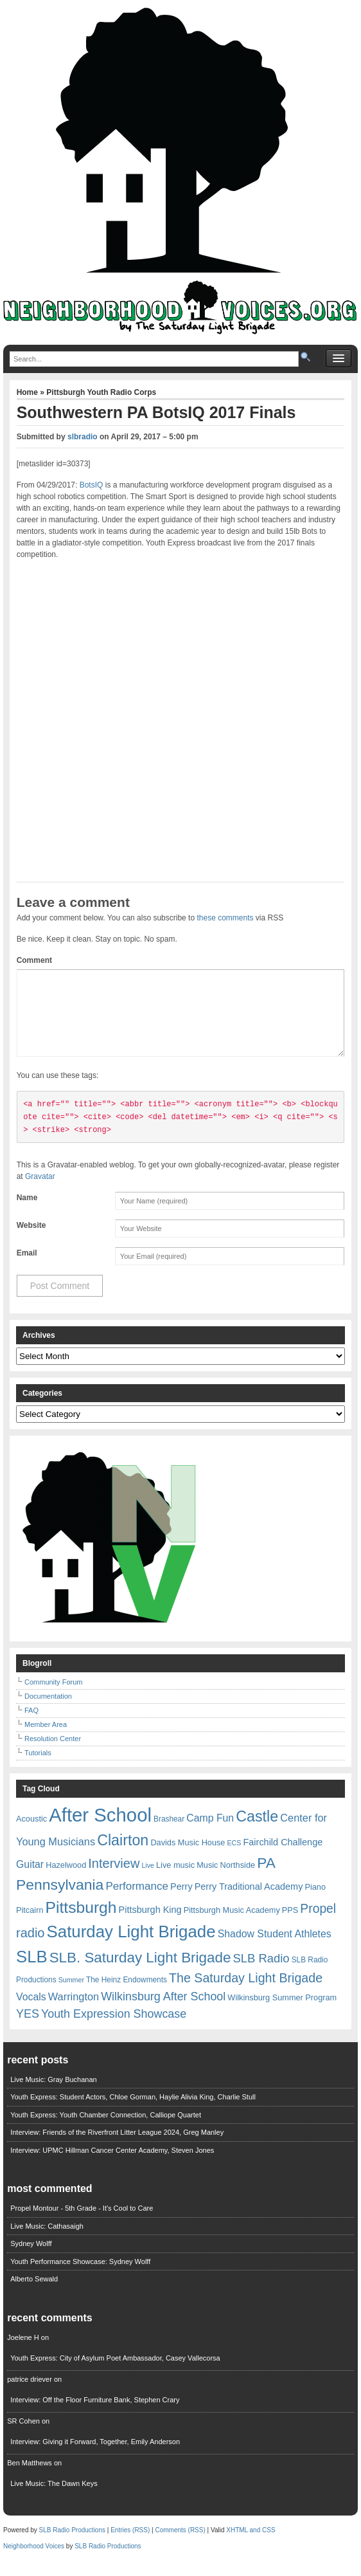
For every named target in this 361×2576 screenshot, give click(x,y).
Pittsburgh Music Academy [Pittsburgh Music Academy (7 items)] (232, 1925)
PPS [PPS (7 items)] (290, 1925)
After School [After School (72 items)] (100, 1830)
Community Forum (53, 1697)
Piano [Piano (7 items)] (315, 1902)
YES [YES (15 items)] (27, 2029)
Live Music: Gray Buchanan (53, 2095)
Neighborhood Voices (33, 2561)
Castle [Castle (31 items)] (257, 1831)
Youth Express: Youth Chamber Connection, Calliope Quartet (105, 2130)
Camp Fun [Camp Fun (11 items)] (210, 1833)
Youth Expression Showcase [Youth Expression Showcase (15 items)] (113, 2029)
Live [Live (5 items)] (147, 1881)
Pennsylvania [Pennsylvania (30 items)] (59, 1900)
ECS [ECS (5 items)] (234, 1858)
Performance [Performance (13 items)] (136, 1901)
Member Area (45, 1740)
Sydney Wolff (30, 2259)
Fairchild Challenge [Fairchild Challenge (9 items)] (283, 1857)
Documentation (48, 1711)
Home (28, 392)
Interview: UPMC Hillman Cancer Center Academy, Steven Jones (112, 2166)
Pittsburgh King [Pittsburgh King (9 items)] (150, 1925)
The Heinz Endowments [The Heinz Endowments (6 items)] (126, 1995)
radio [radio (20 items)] (30, 1948)
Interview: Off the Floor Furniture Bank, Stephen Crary (94, 2415)
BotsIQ (91, 484)
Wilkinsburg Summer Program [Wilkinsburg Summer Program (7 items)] (282, 2013)
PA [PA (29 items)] (266, 1878)
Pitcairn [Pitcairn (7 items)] (29, 1925)
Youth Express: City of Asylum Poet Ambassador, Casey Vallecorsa (115, 2373)
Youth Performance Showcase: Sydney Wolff (80, 2277)
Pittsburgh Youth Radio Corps (101, 392)
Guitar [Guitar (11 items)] (30, 1879)
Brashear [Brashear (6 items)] (169, 1834)
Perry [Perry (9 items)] (181, 1902)
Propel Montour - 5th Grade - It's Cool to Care (81, 2223)
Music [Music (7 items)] (207, 1880)
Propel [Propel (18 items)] (318, 1924)
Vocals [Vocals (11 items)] (31, 2012)
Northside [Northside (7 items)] (238, 1880)
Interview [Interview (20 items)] (113, 1879)
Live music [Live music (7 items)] (175, 1880)
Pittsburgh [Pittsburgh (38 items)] (81, 1923)
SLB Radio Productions (72, 2545)
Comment (34, 960)
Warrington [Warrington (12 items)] (73, 2012)
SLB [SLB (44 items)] (32, 1972)
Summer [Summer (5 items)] (71, 1995)
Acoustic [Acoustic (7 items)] (31, 1834)
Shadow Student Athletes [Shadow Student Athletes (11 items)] (274, 1949)
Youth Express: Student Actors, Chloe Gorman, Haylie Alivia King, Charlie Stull (133, 2112)
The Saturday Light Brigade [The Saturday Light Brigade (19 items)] (245, 1993)
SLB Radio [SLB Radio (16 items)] (261, 1973)
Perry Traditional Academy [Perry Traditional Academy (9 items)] (249, 1902)
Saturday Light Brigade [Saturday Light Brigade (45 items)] (131, 1947)
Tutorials (37, 1768)
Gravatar (40, 1191)
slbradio (82, 436)
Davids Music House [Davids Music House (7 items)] (187, 1858)
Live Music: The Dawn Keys (54, 2499)
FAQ (31, 1726)
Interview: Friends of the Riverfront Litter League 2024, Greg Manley (117, 2147)
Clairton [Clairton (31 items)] (122, 1855)
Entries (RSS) (130, 2545)
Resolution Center (52, 1754)
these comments (225, 917)
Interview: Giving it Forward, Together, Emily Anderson (95, 2457)
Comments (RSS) (180, 2545)
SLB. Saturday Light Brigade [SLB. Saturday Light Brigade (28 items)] (140, 1973)
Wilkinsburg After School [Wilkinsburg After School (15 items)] (163, 2011)
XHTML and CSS (250, 2545)
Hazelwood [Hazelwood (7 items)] (66, 1880)
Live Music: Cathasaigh (47, 2241)
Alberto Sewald (34, 2294)
